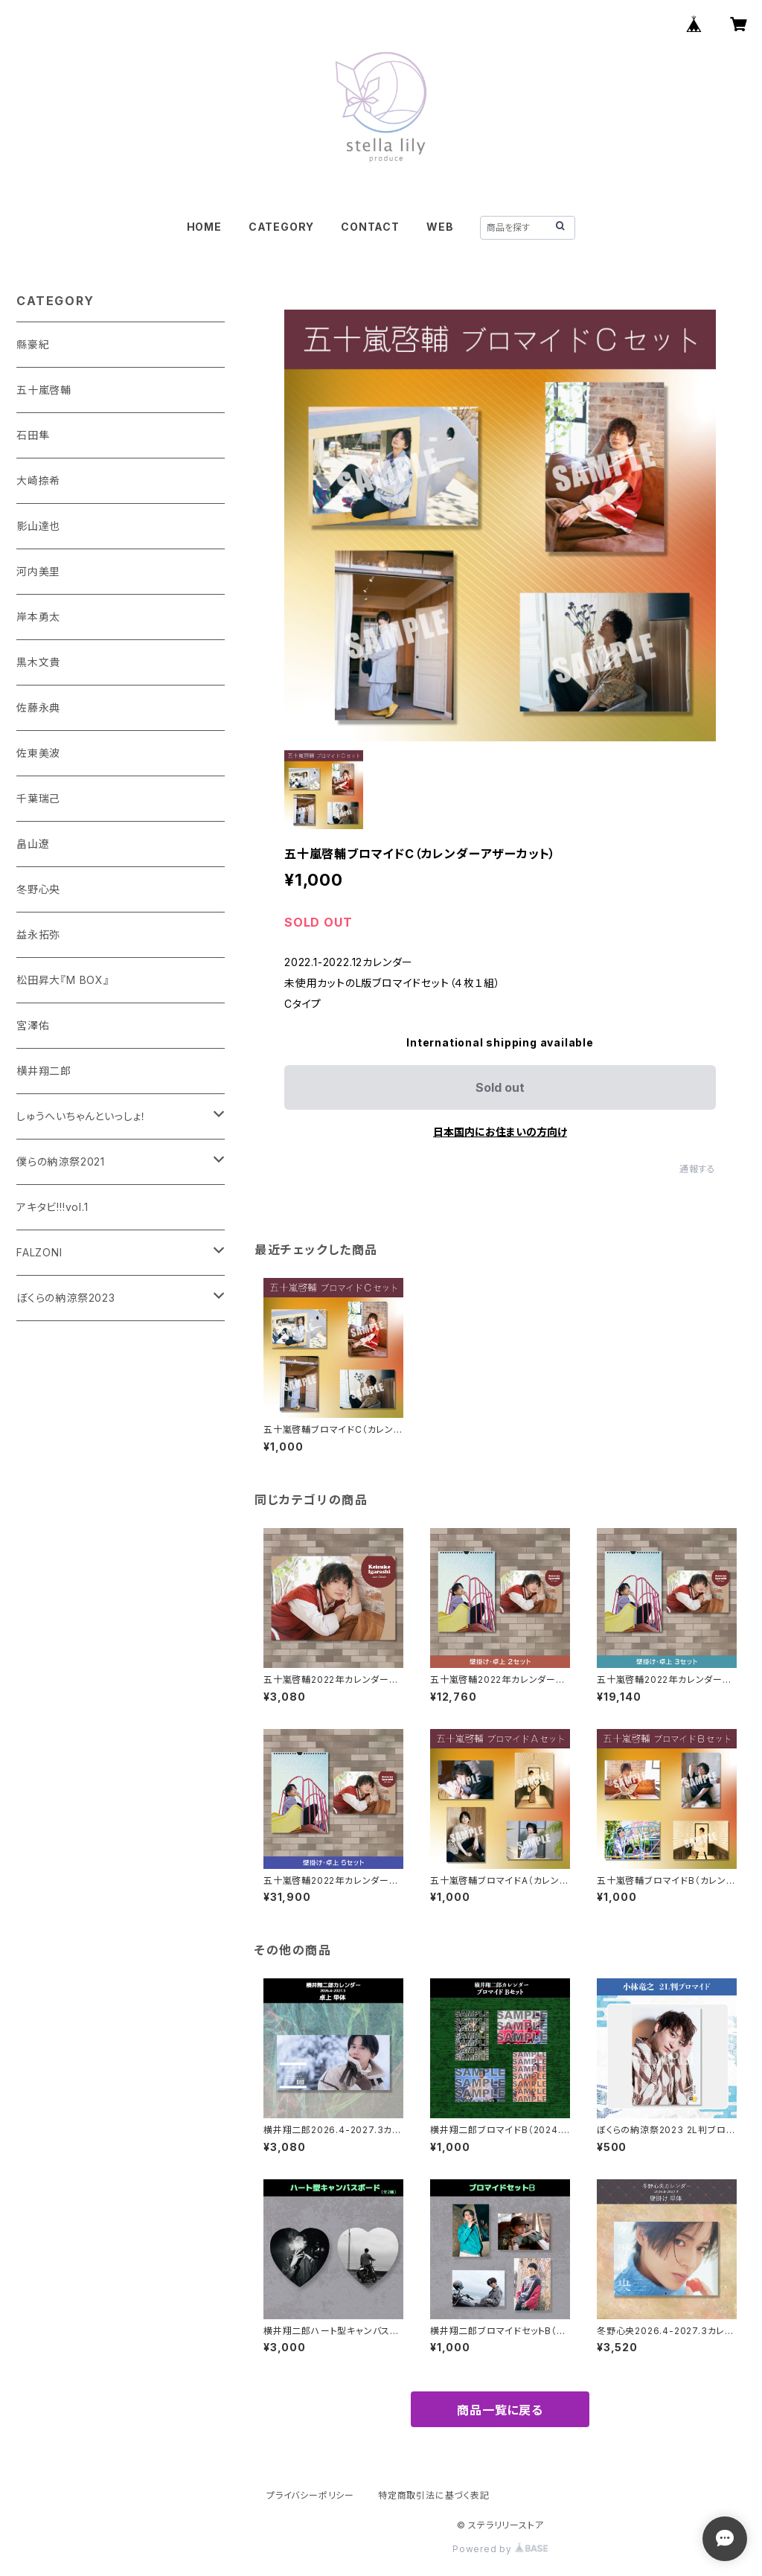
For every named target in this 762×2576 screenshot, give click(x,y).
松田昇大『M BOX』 (62, 980)
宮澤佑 (32, 1025)
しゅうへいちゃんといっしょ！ (81, 1116)
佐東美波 (38, 753)
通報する (697, 1168)
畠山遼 (32, 843)
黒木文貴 (38, 662)
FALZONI (39, 1252)
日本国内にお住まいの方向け (500, 1131)
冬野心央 (38, 889)
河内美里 (38, 571)
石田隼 (32, 435)
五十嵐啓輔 (43, 389)
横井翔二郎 (43, 1070)
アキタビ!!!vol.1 (52, 1207)
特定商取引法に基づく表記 (434, 2495)
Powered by (500, 2548)
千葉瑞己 (38, 798)
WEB (439, 226)
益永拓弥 (38, 934)
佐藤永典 (38, 707)
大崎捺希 (38, 480)
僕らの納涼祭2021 (60, 1161)
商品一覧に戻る (500, 2410)
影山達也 (38, 526)
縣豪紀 (32, 344)
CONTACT (370, 226)
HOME (204, 226)
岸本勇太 (38, 616)
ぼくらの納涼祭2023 (65, 1297)
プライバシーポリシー (310, 2495)
